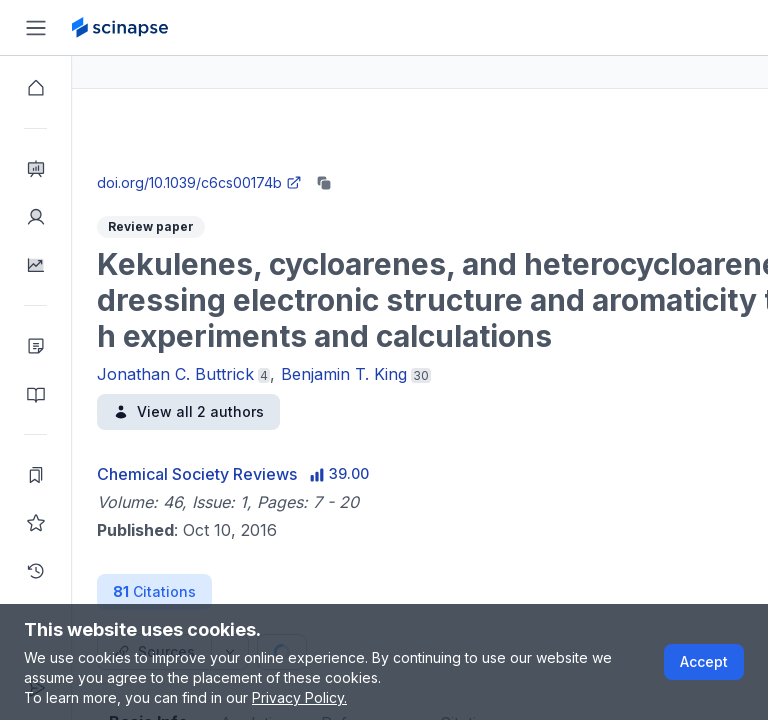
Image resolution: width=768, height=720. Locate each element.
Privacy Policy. (299, 697)
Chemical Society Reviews (269, 474)
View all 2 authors (260, 411)
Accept (704, 661)
